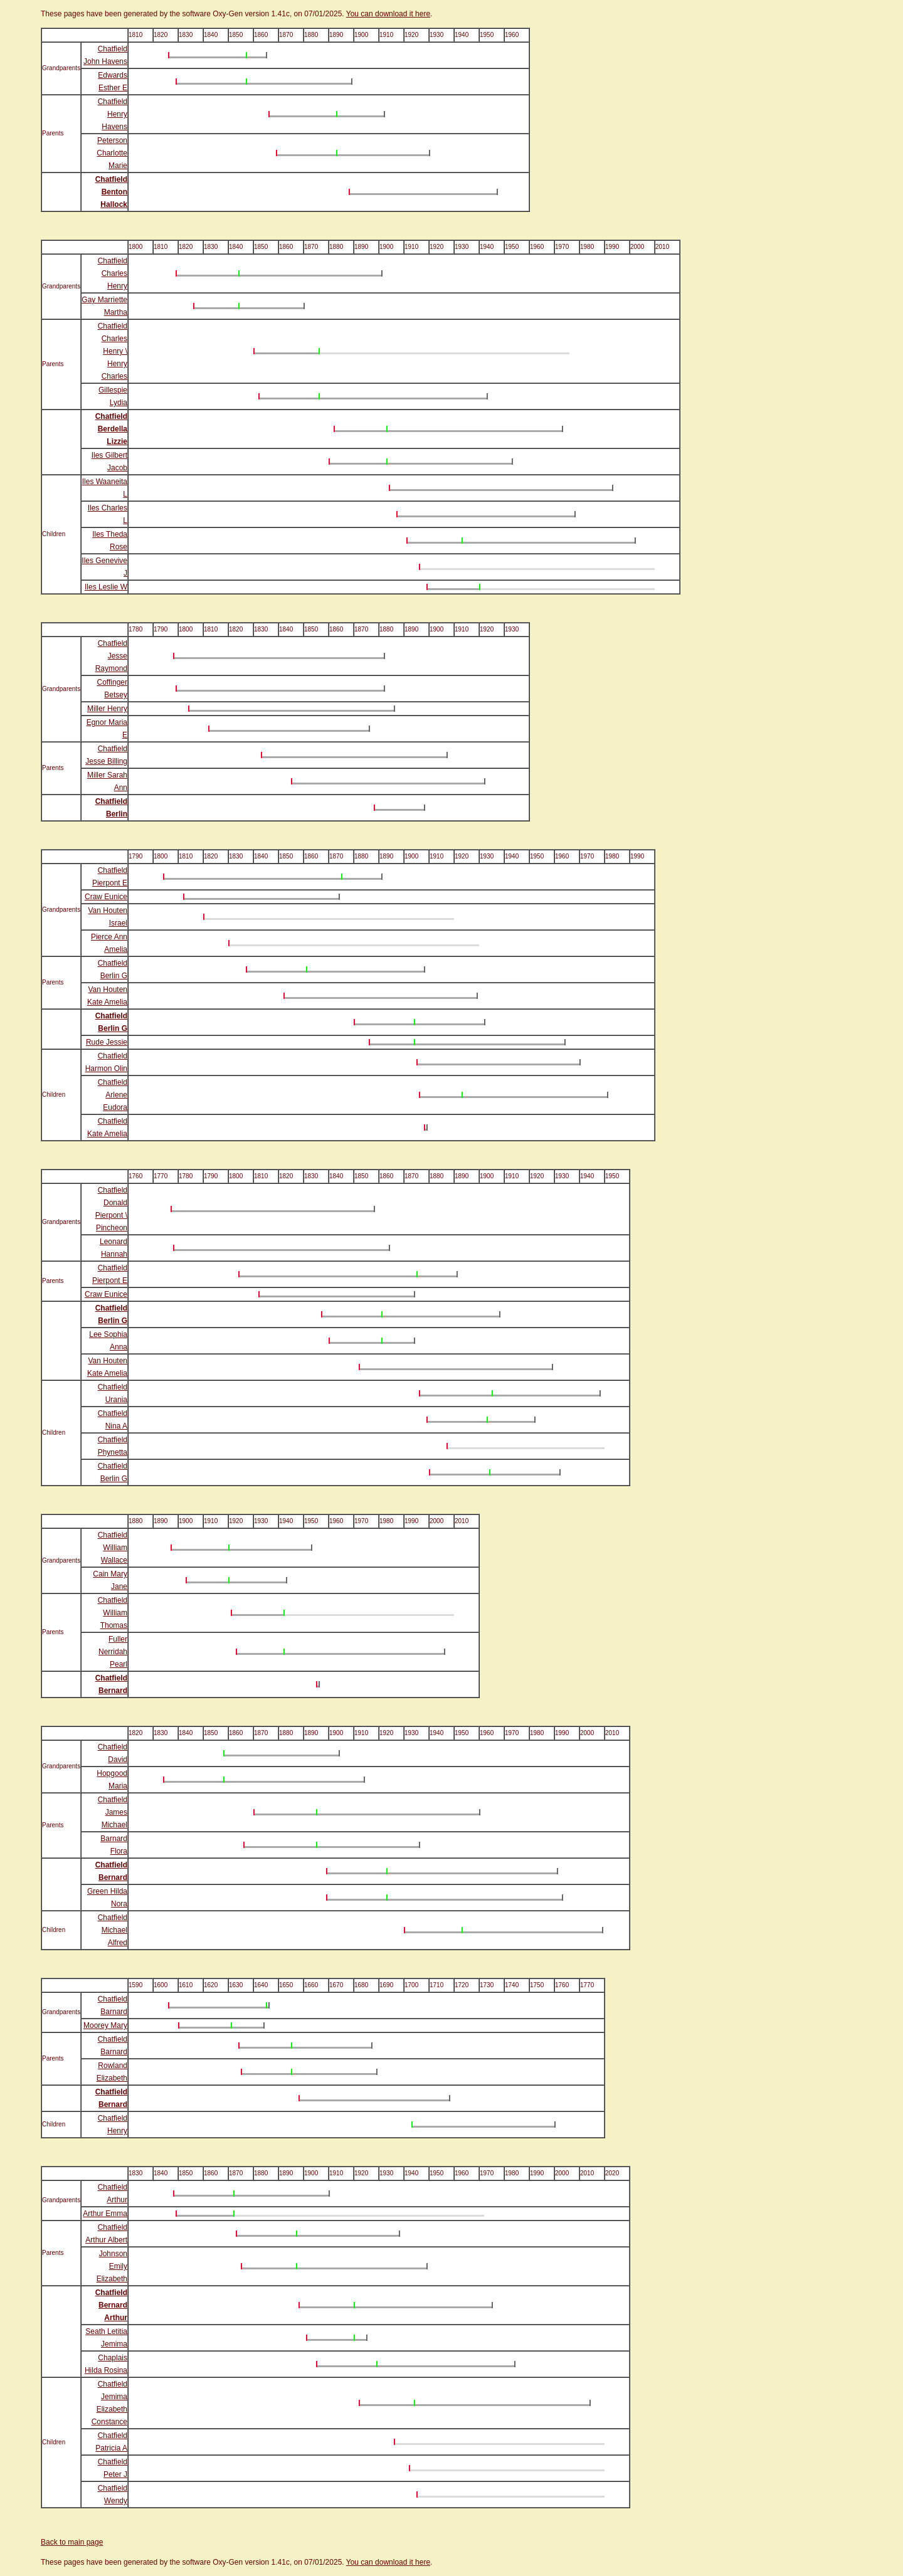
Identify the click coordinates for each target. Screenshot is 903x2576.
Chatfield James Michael (112, 1812)
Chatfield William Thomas (112, 1613)
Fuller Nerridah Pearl (112, 1652)
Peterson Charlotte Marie (112, 153)
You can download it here (388, 13)
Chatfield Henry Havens (112, 114)
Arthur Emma (105, 2213)
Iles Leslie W (106, 587)
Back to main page (72, 2542)
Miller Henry (107, 708)
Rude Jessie (106, 1042)
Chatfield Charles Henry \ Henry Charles (112, 351)
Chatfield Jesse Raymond (111, 656)
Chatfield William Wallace (112, 1548)
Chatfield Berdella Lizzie (111, 429)
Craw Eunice (106, 896)
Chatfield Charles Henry (112, 273)
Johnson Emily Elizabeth (112, 2266)
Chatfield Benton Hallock (111, 192)
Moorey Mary (105, 2025)
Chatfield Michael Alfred (112, 1930)
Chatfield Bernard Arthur (111, 2305)
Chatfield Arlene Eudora (112, 1095)
